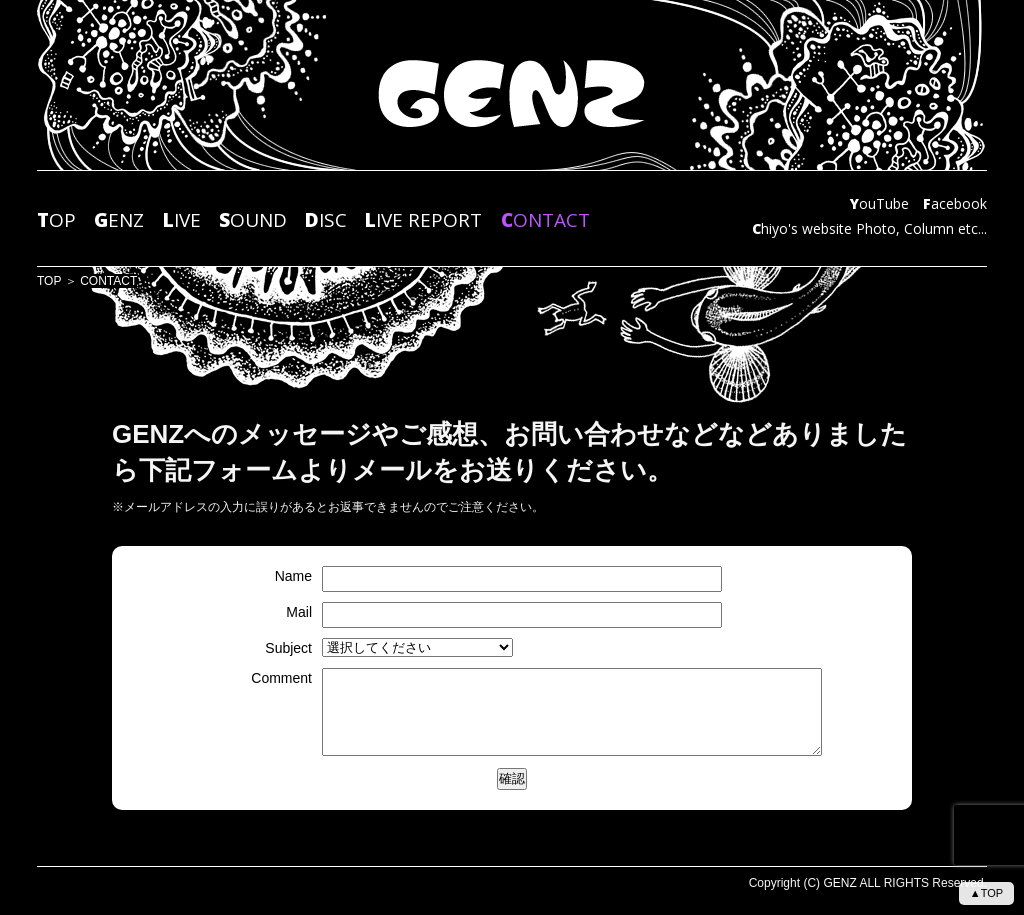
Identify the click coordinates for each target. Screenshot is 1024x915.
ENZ (119, 221)
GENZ (839, 883)
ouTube (879, 204)
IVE (182, 221)
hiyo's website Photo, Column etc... (869, 229)
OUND (253, 221)
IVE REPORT (423, 221)
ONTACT (545, 221)
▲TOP (986, 893)
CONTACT (108, 281)
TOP (49, 281)
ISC (326, 221)
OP (56, 221)
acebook (955, 204)
